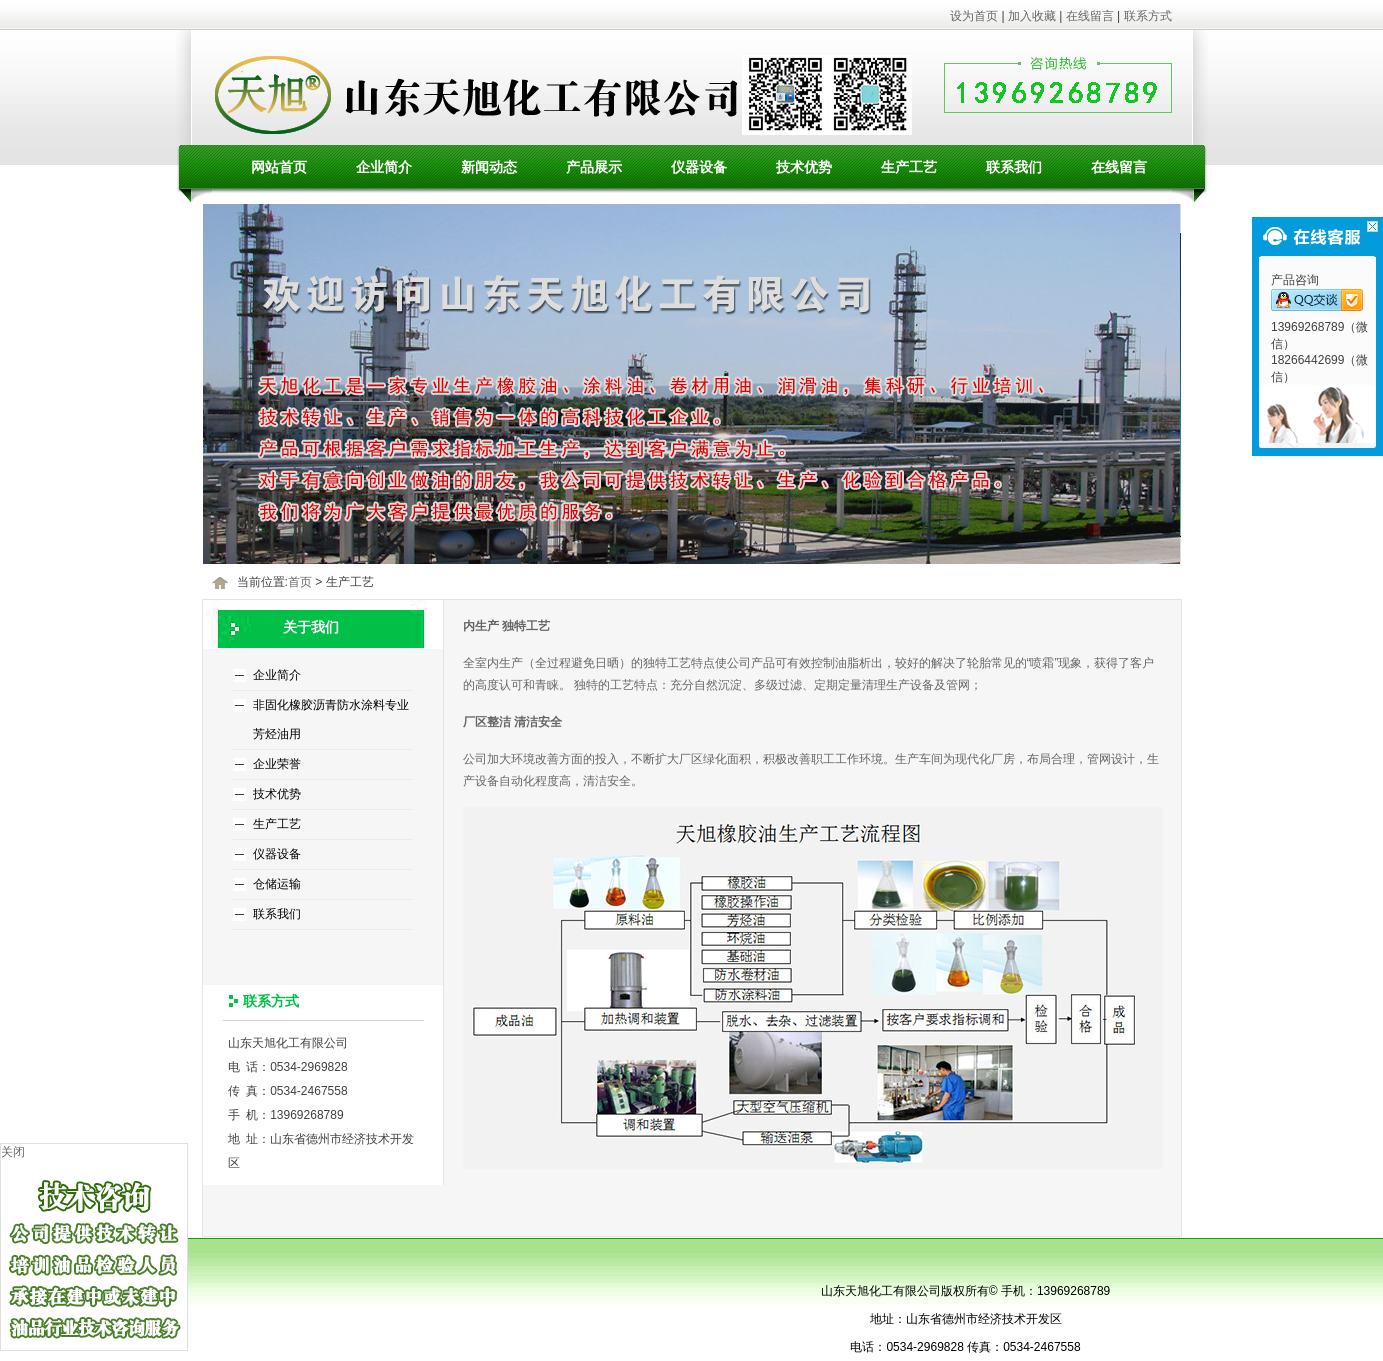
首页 (300, 582)
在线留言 (1090, 16)
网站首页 (279, 167)
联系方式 (1148, 16)
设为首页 (974, 16)
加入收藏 (1032, 16)
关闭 (13, 1152)
